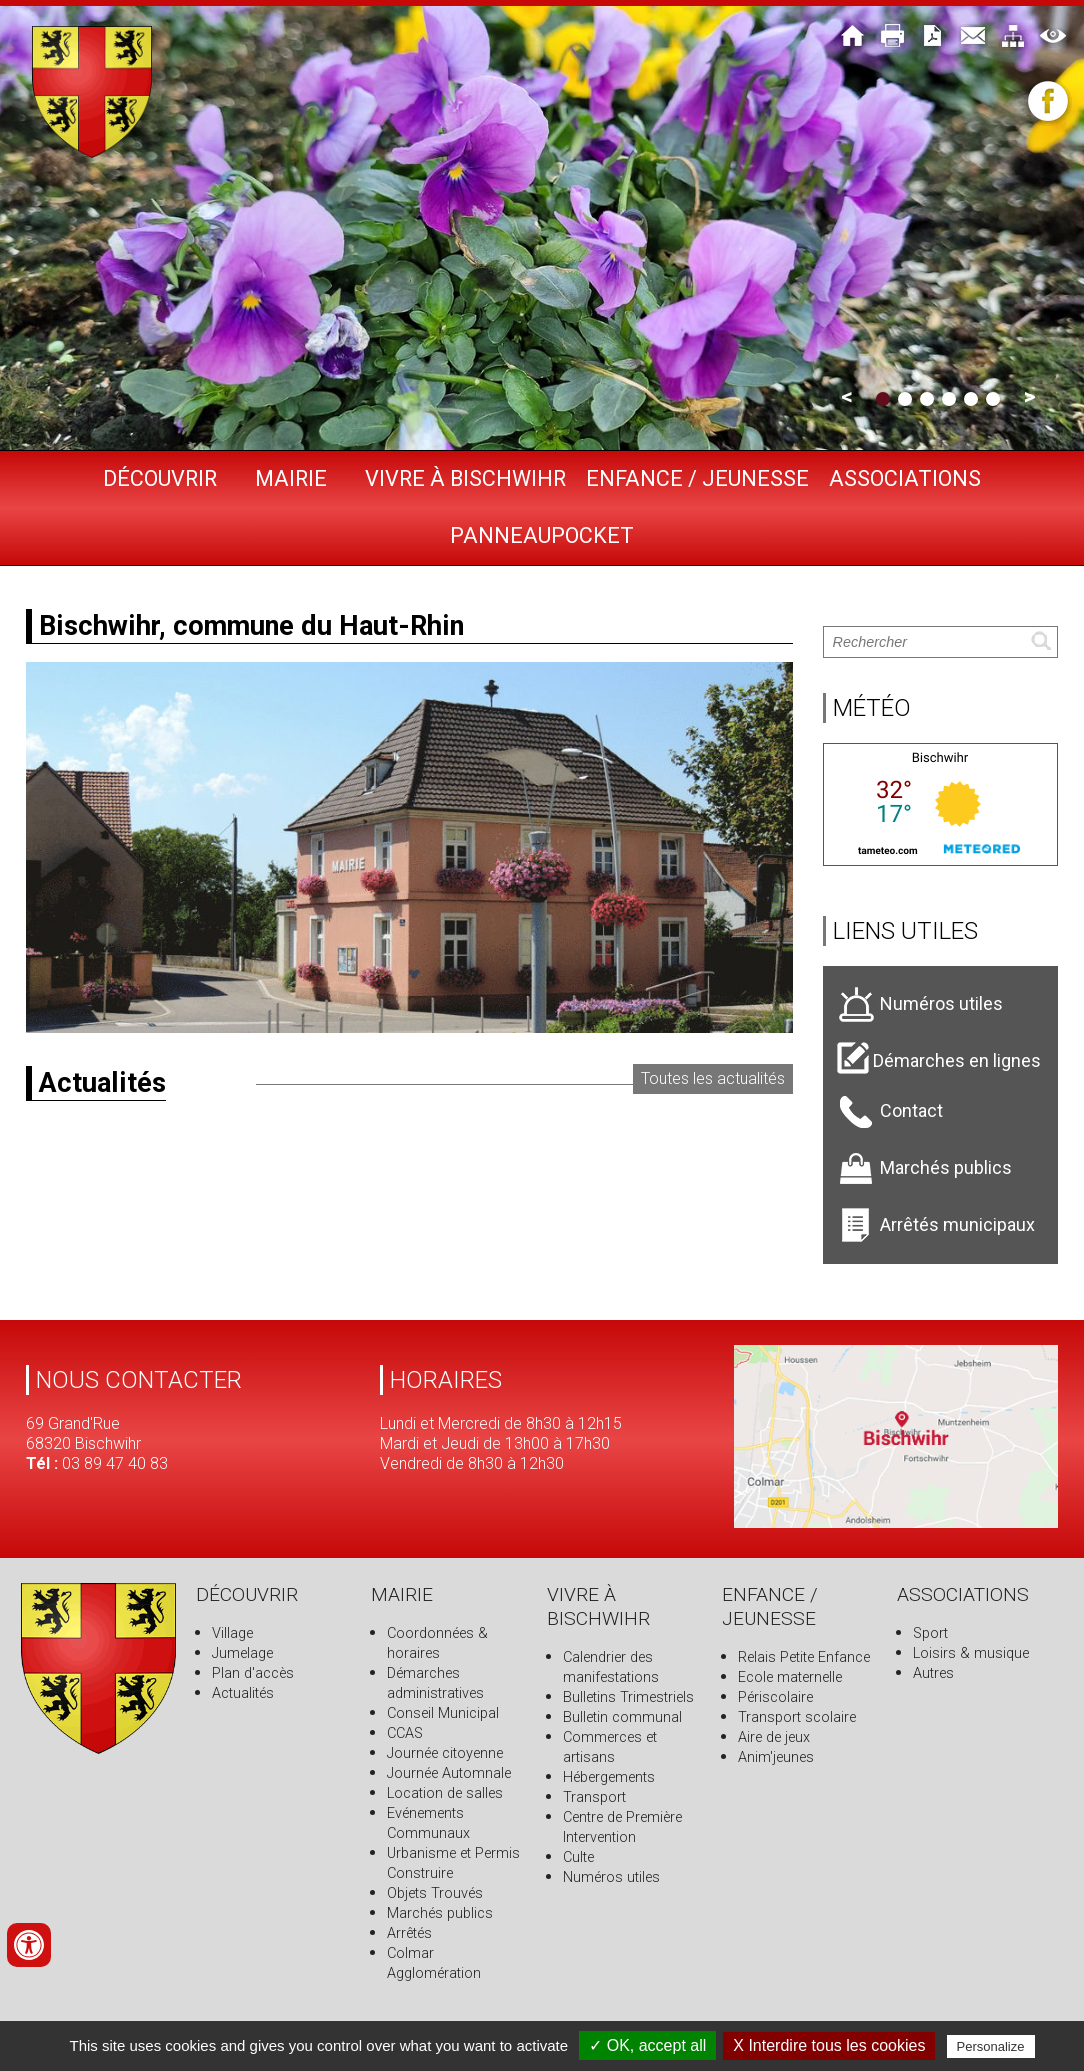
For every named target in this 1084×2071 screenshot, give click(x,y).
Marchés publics (440, 1913)
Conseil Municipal (443, 1713)
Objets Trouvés (435, 1893)
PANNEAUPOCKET (542, 535)
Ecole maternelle (790, 1677)
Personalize (991, 2046)
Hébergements (609, 1777)
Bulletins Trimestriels (628, 1697)
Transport (594, 1797)
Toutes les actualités (713, 1078)
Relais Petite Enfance (804, 1657)
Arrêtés (409, 1933)
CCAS (405, 1733)
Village (232, 1633)
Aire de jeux (774, 1737)
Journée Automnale (449, 1773)
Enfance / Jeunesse (697, 478)
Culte (578, 1857)
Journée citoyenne (445, 1753)
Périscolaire (775, 1697)
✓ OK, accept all (647, 2045)
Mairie (291, 478)
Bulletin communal (622, 1717)
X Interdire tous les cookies (829, 2045)
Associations (905, 478)
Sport (930, 1633)
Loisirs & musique (971, 1653)
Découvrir (160, 478)
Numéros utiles (611, 1877)
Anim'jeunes (776, 1757)
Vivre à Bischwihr (465, 478)
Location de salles (445, 1793)
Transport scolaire (797, 1717)
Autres (933, 1673)
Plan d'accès (253, 1673)
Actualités (243, 1693)
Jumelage (242, 1653)
